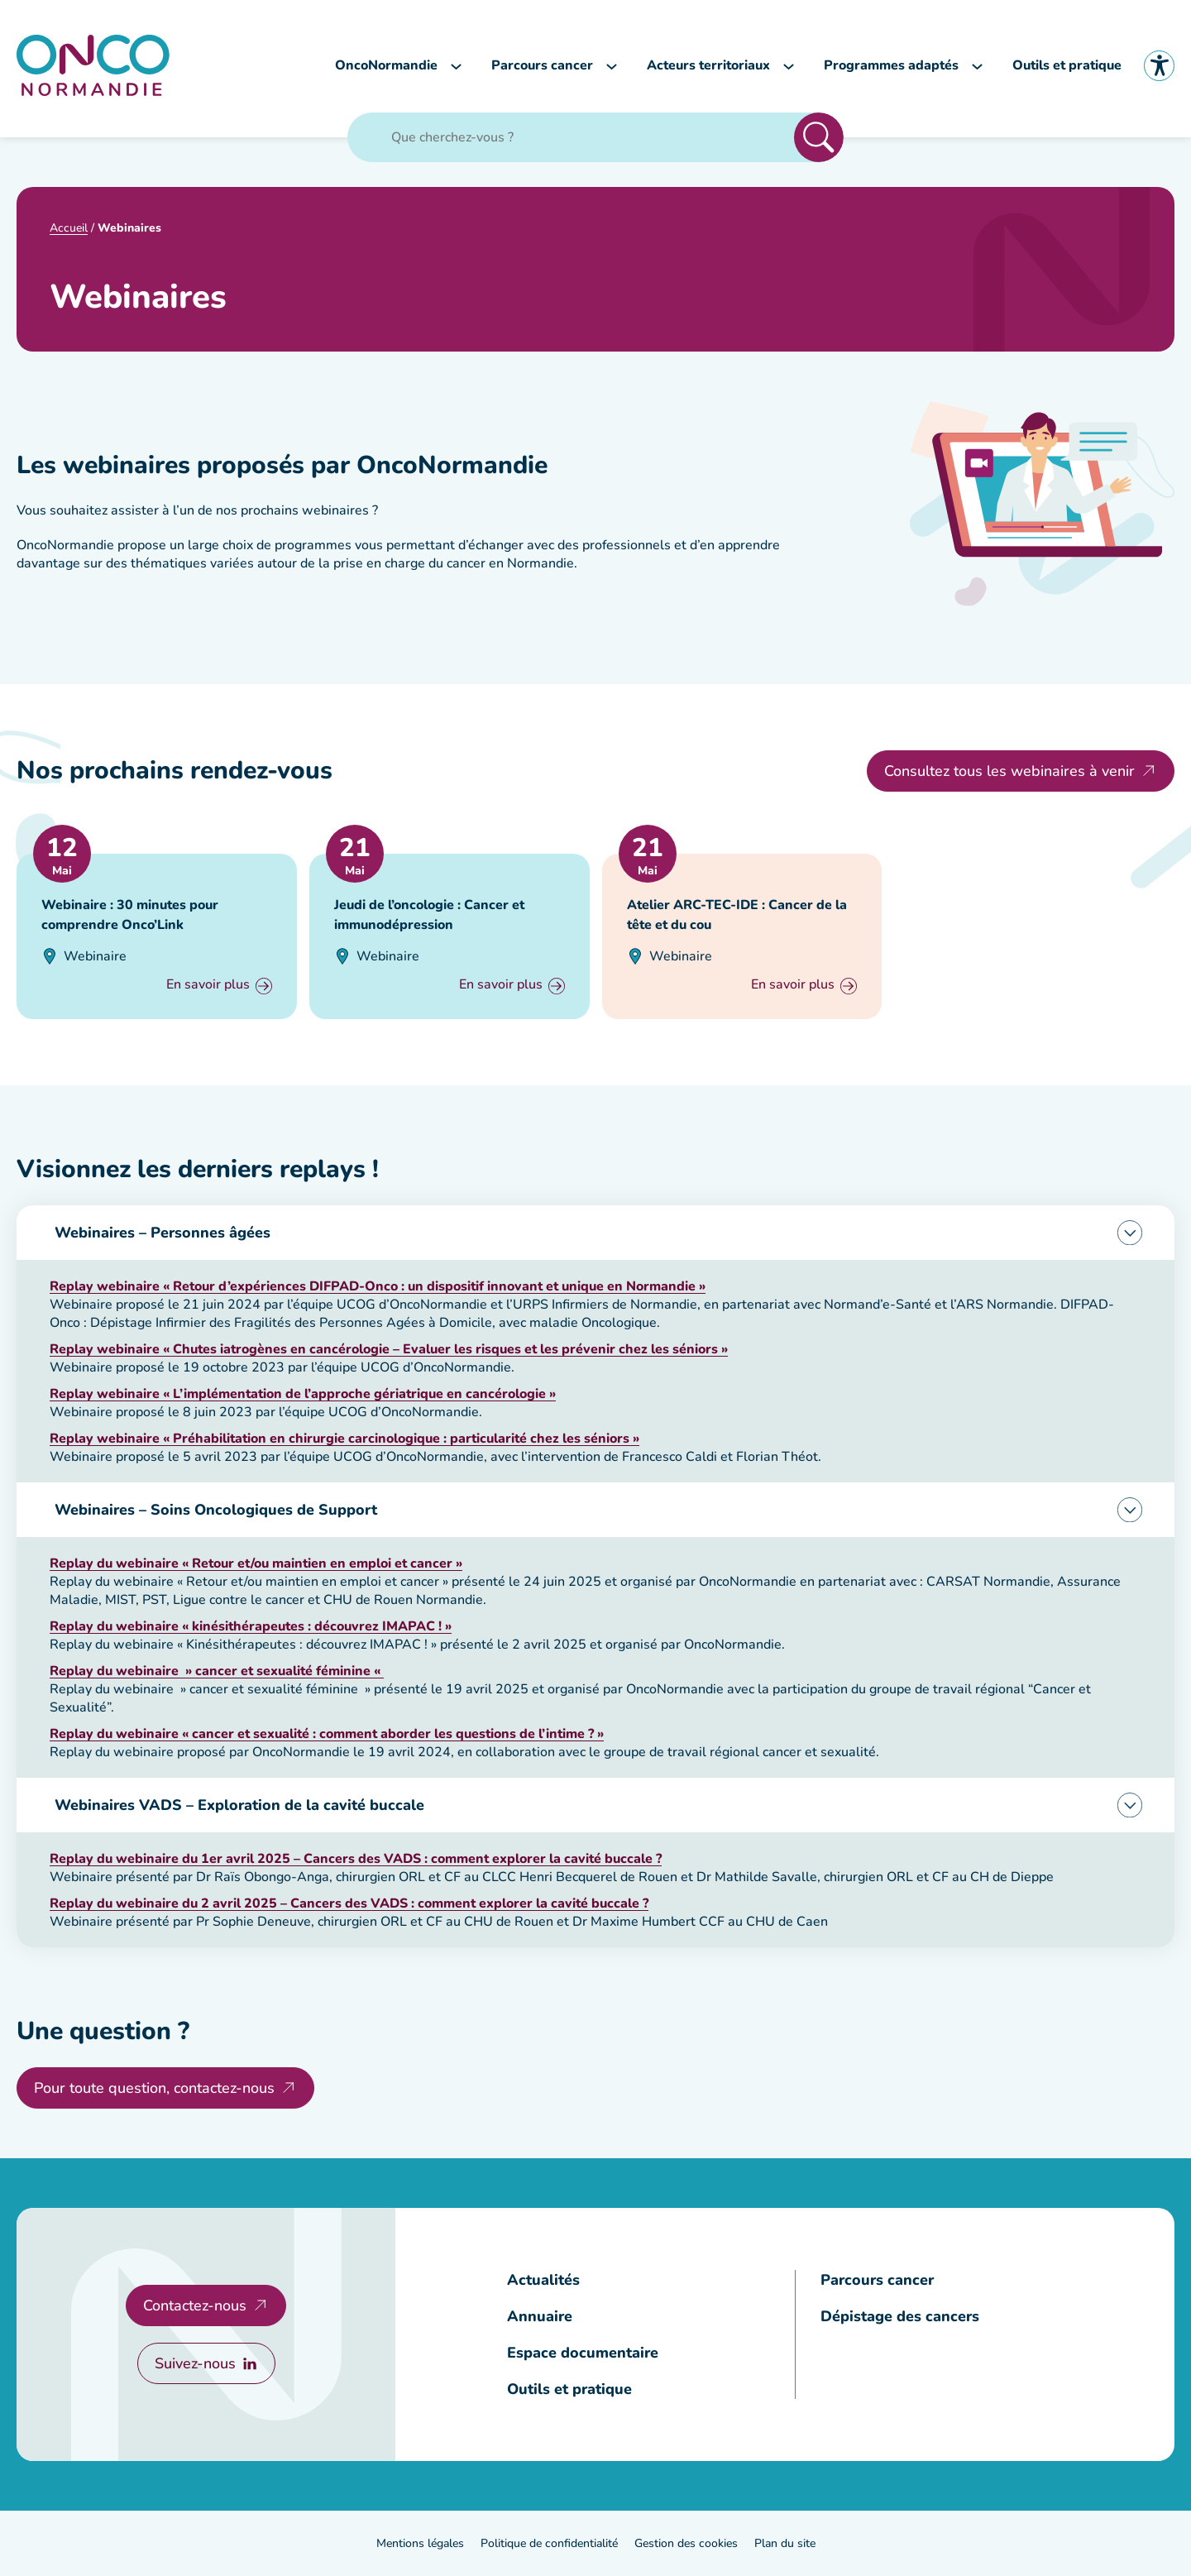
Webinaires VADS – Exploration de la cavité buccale (239, 1805)
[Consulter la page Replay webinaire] (378, 1286)
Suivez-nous (195, 2363)
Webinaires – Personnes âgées (162, 1233)
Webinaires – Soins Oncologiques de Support (216, 1510)
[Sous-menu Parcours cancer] (611, 66)
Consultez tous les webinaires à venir (1009, 771)
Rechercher (819, 137)
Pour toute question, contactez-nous (154, 2088)
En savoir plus (208, 986)
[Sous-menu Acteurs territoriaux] (788, 66)
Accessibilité (1159, 65)
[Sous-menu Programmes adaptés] (977, 66)
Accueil (69, 228)
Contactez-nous (194, 2305)
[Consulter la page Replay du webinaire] (256, 1563)
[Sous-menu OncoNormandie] (456, 66)
